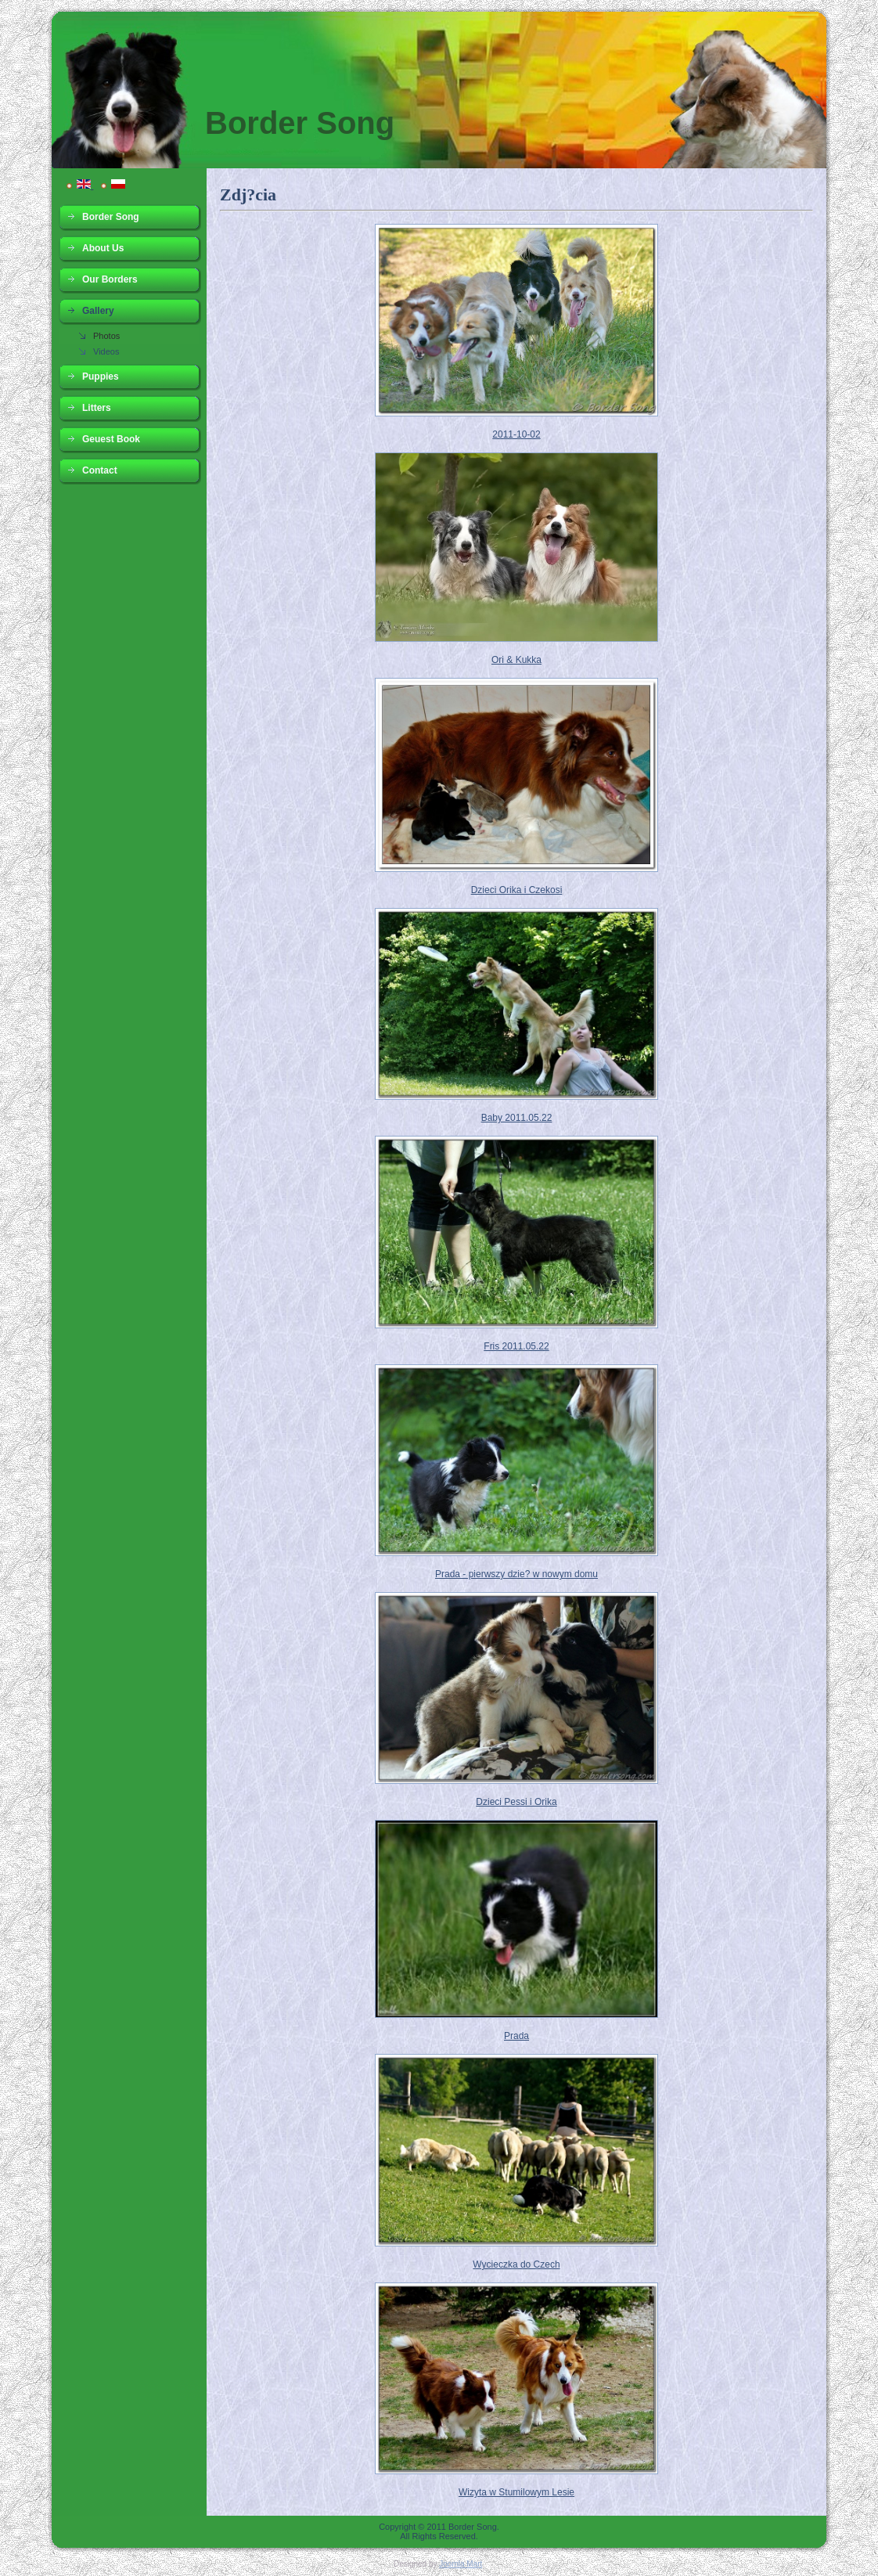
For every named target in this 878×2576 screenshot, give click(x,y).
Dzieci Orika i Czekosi (517, 889)
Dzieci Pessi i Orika (516, 1801)
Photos (106, 335)
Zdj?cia (248, 194)
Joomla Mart (460, 2564)
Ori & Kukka (516, 659)
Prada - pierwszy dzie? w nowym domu (516, 1574)
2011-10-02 (516, 434)
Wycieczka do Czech (516, 2264)
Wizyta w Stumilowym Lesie (516, 2492)
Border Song (299, 123)
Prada (516, 2035)
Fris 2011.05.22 (516, 1346)
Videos (106, 351)
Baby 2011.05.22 (516, 1117)
